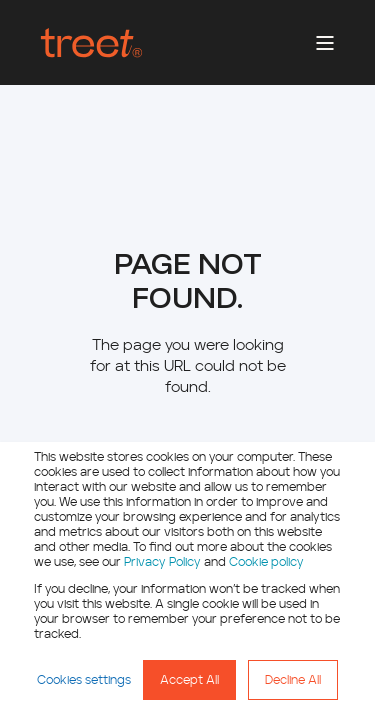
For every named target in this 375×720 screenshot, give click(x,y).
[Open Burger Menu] (325, 43)
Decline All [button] (293, 680)
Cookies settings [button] (84, 680)
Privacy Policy (162, 562)
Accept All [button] (189, 680)
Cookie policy (266, 562)
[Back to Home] (91, 43)
